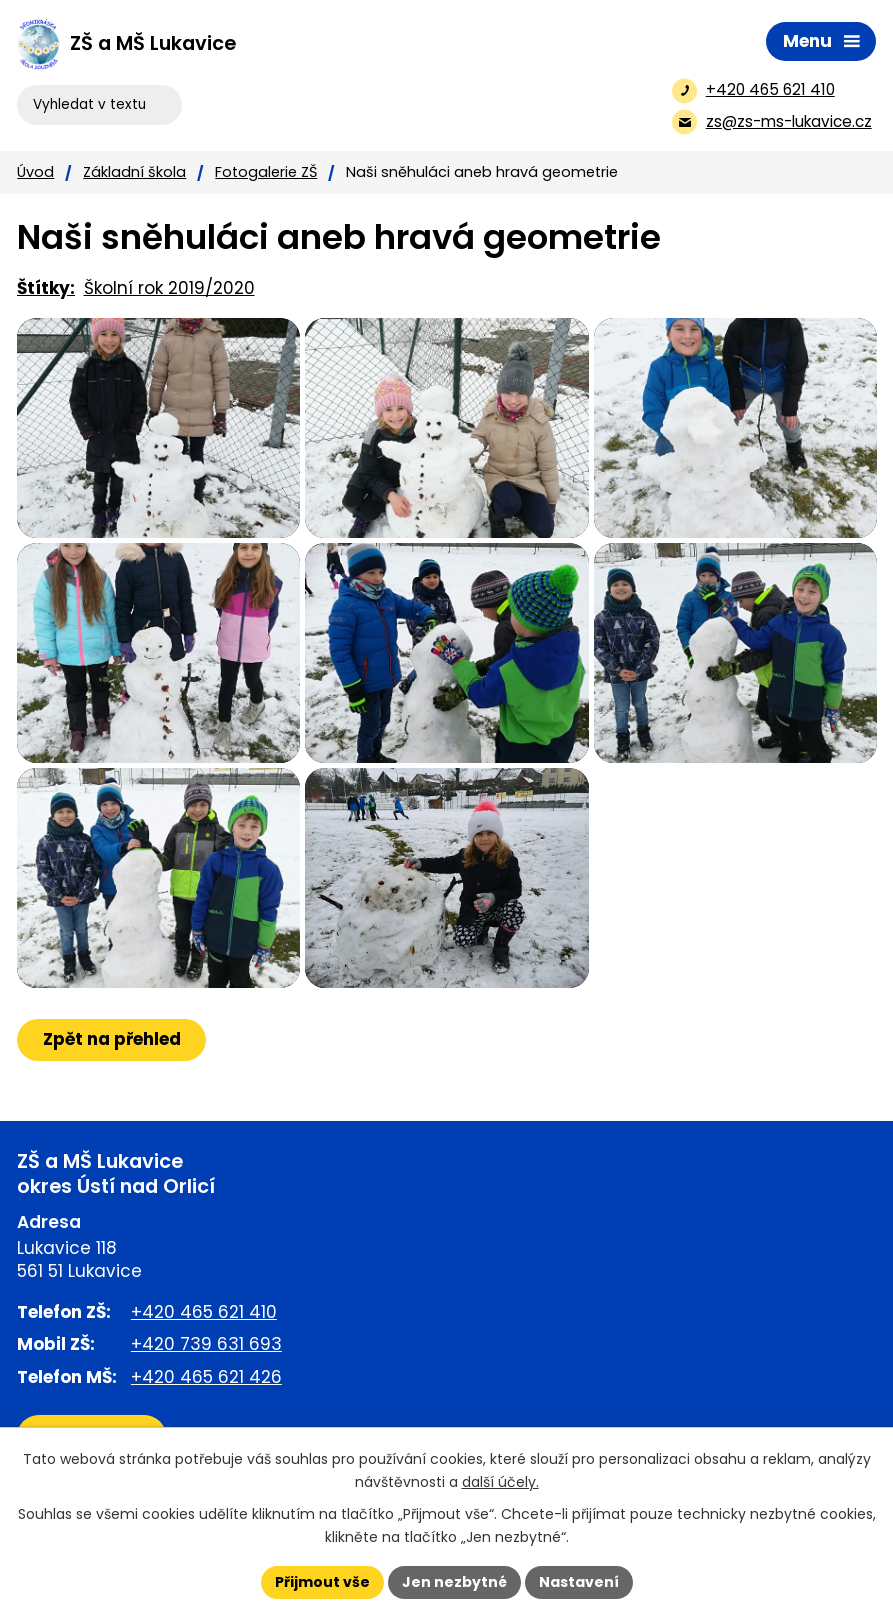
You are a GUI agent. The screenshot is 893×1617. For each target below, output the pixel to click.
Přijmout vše (322, 1582)
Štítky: (46, 288)
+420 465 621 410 (204, 1312)
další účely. (500, 1482)
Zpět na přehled (112, 1039)
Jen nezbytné (454, 1582)
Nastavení (579, 1582)
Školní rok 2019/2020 (169, 288)
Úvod (35, 172)
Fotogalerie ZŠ (266, 172)
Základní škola (134, 172)
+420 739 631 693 (206, 1345)
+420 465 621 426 (206, 1377)
